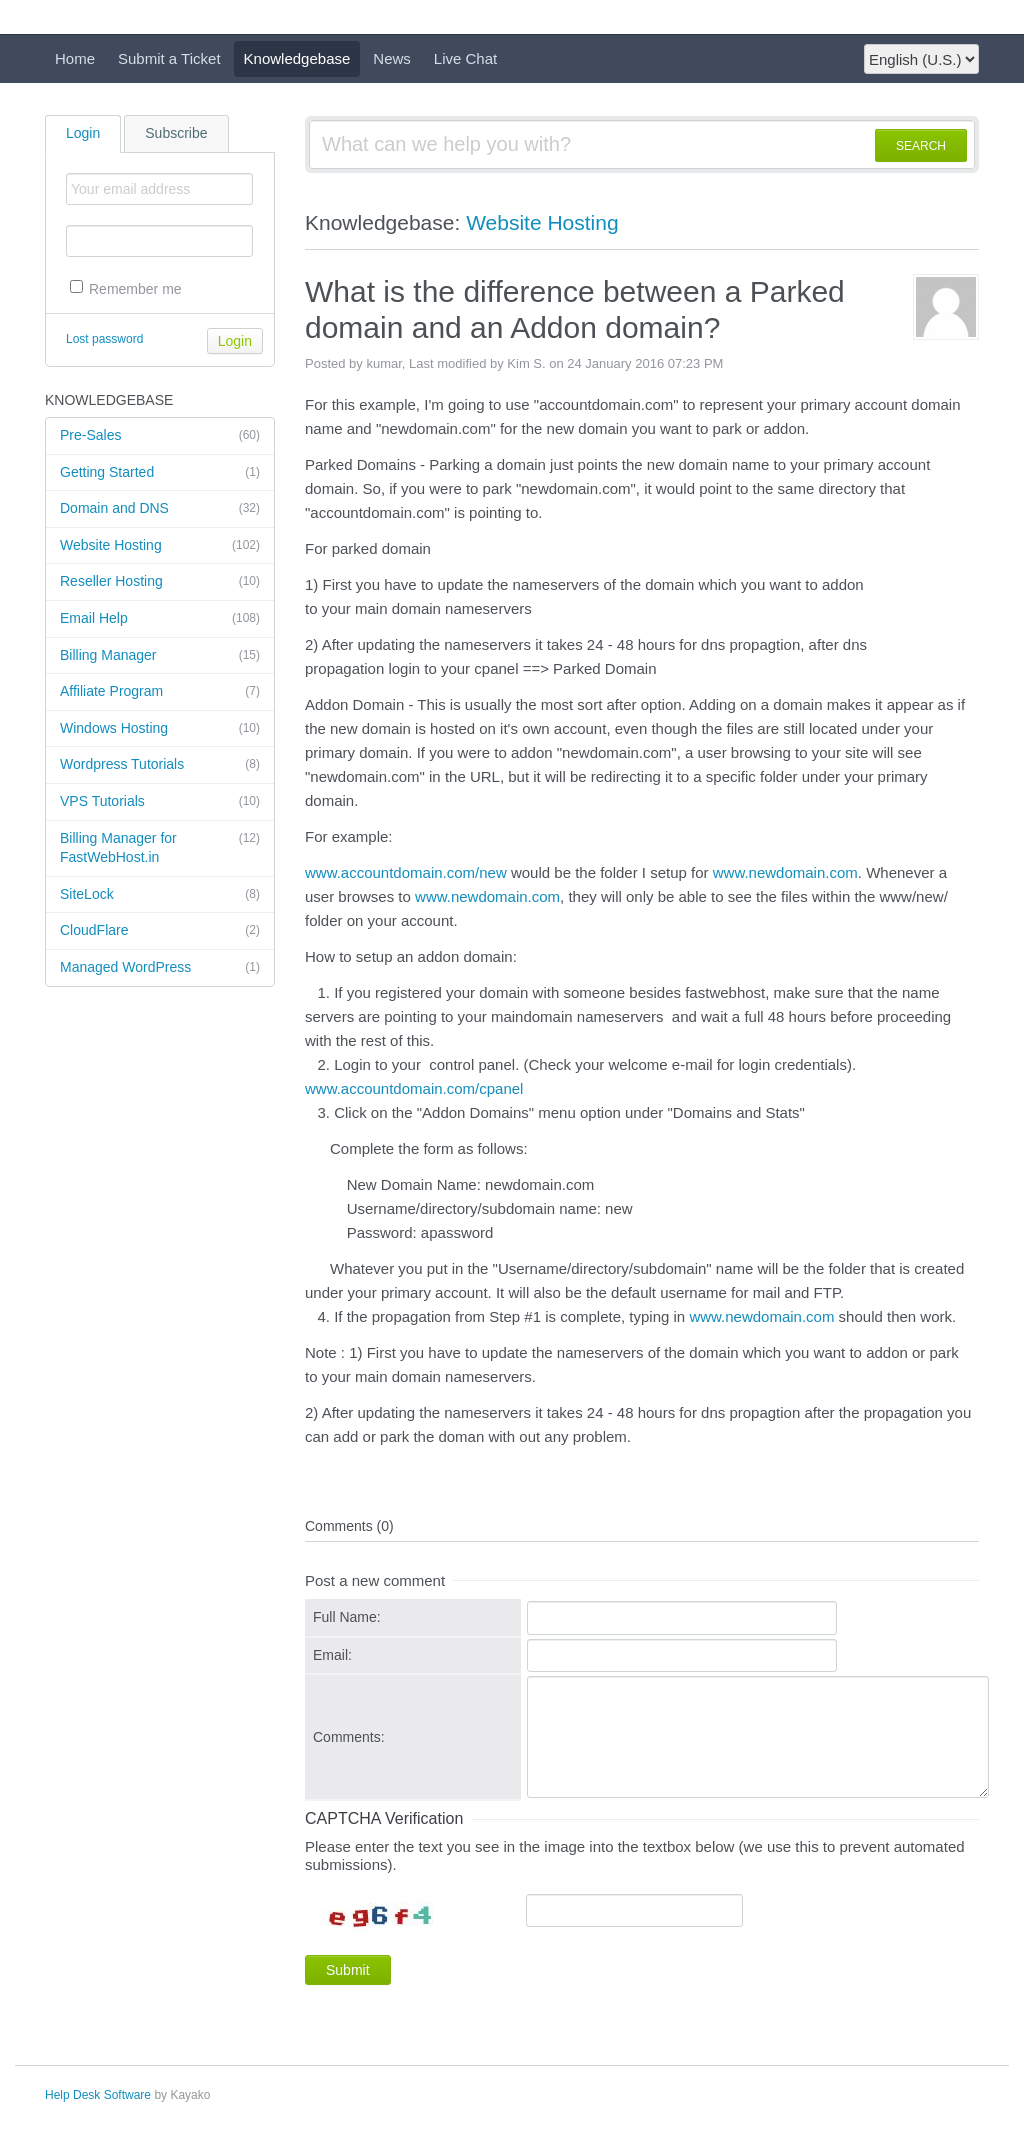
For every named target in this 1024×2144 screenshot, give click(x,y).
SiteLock (160, 895)
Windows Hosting (160, 729)
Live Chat (465, 58)
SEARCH (921, 146)
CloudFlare (160, 931)
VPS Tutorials (160, 802)
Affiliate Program (160, 692)
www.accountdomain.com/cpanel (414, 1088)
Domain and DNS (160, 509)
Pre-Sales (160, 436)
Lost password (104, 339)
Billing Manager (160, 656)
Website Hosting (160, 546)
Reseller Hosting (160, 582)
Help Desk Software (98, 2095)
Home (75, 58)
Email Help (160, 619)
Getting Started (160, 473)
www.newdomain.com (785, 872)
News (392, 58)
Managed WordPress (160, 968)
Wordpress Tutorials (160, 765)
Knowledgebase (297, 58)
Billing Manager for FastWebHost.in (160, 847)
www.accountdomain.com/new (406, 872)
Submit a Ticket (169, 58)
